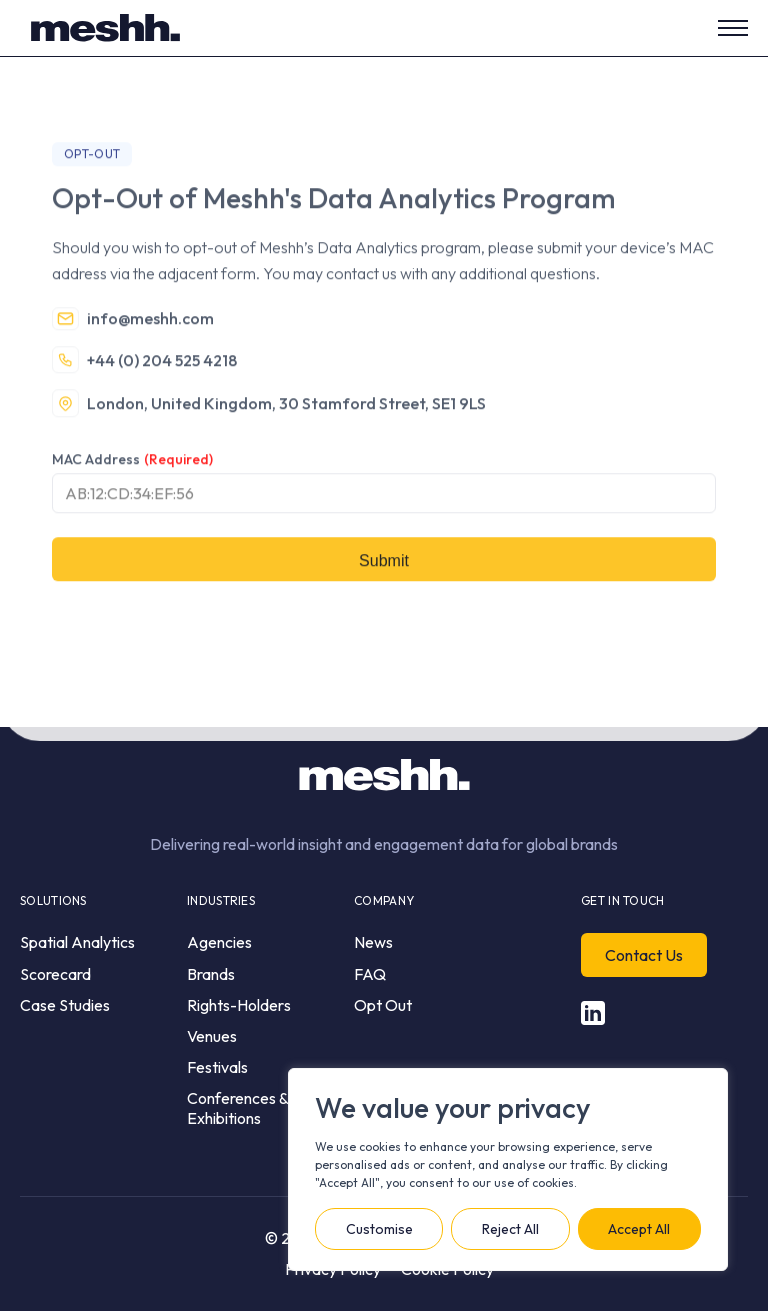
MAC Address (132, 488)
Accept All (639, 1229)
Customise (379, 1229)
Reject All (510, 1229)
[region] (508, 1169)
